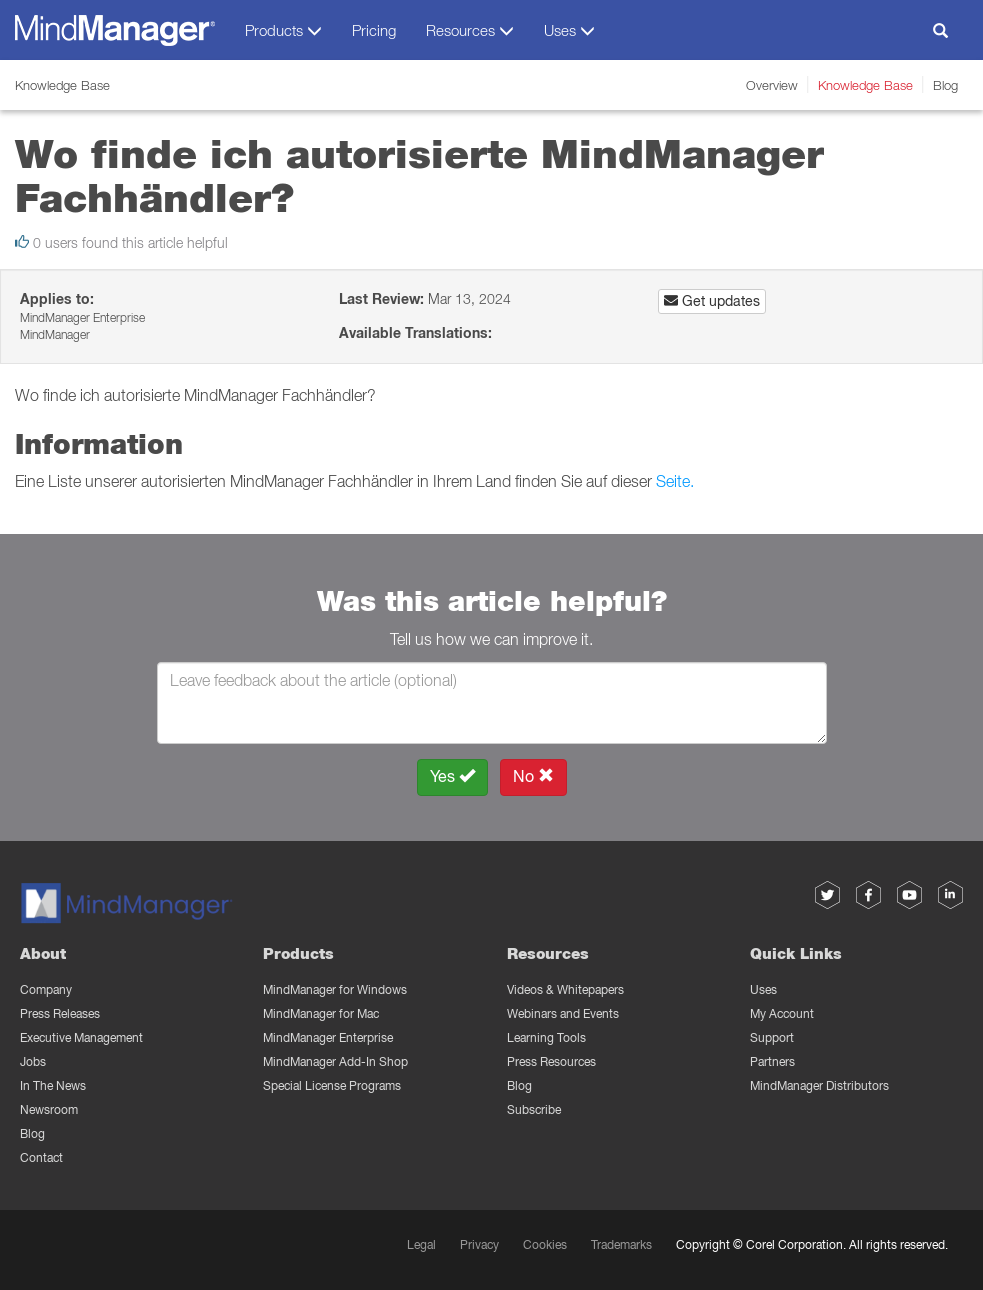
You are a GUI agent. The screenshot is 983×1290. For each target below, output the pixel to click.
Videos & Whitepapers (565, 989)
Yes (452, 776)
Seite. (675, 481)
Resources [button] (470, 30)
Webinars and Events (563, 1013)
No (533, 776)
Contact (41, 1157)
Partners (772, 1061)
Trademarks (621, 1244)
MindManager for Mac (321, 1013)
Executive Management (81, 1037)
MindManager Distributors (819, 1085)
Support (772, 1037)
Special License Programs (332, 1085)
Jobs (33, 1061)
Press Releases (60, 1013)
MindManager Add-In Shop (335, 1061)
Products (298, 953)
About (43, 953)
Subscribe (534, 1109)
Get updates (712, 301)
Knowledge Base (865, 85)
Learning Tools (546, 1037)
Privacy (479, 1244)
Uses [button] (569, 30)
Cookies (545, 1244)
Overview (772, 85)
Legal (421, 1244)
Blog (945, 85)
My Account (782, 1013)
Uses (763, 989)
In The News (53, 1085)
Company (46, 989)
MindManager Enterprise (328, 1037)
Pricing (374, 30)
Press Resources (551, 1061)
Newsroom (49, 1109)
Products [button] (283, 30)
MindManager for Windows (335, 989)
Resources (548, 953)
